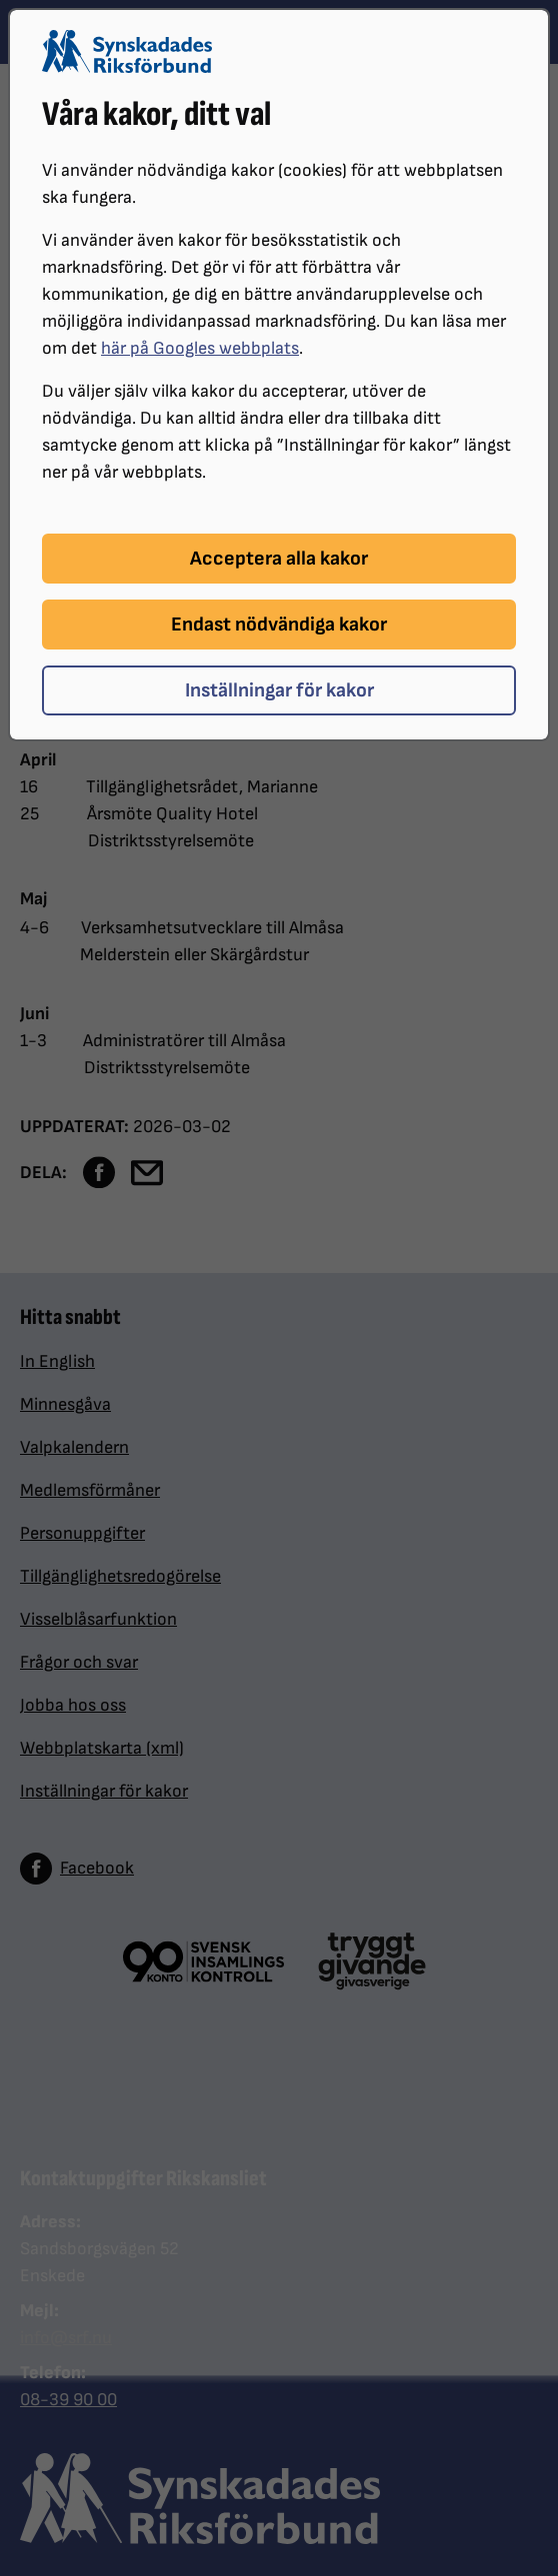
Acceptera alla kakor (279, 559)
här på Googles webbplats (200, 348)
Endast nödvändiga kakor (279, 625)
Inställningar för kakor (279, 690)
